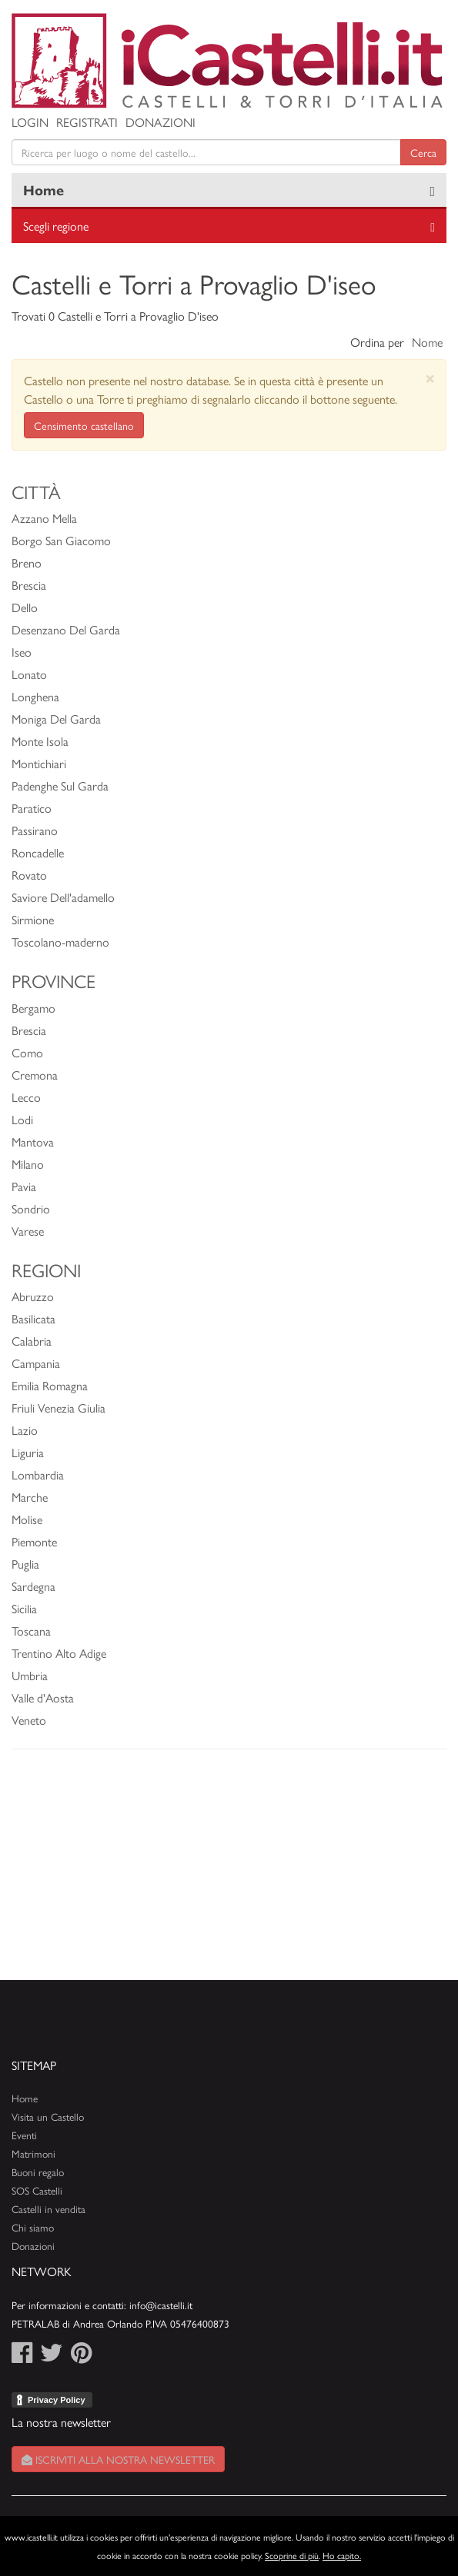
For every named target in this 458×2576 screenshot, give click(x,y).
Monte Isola (40, 741)
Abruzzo (33, 1296)
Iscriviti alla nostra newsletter (118, 2459)
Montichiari (39, 763)
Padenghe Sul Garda (60, 785)
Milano (28, 1164)
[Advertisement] (229, 1872)
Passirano (35, 830)
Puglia (25, 1564)
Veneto (29, 1720)
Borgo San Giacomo (61, 540)
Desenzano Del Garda (66, 629)
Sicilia (24, 1608)
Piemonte (34, 1541)
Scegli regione (56, 226)
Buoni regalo (38, 2172)
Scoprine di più (292, 2555)
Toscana (31, 1630)
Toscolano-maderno (60, 941)
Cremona (35, 1074)
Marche (30, 1497)
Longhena (35, 696)
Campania (36, 1363)
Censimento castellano (84, 425)
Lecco (26, 1097)
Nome (427, 342)
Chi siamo (33, 2227)
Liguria (28, 1452)
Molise (27, 1519)
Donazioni (160, 122)
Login (30, 122)
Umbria (30, 1675)
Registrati (87, 122)
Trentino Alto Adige (59, 1653)
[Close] (430, 378)
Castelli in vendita (48, 2209)
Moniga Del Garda (56, 718)
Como (27, 1052)
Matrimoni (33, 2153)
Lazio (25, 1430)
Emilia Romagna (50, 1385)
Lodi (22, 1119)
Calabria (32, 1341)
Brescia (29, 585)
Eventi (24, 2135)
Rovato (29, 875)
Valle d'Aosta (43, 1697)
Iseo (22, 652)
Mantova (33, 1141)
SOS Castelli (37, 2190)
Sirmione (33, 919)
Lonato (29, 674)
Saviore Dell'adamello (63, 897)
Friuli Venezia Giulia (58, 1407)
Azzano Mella (44, 518)
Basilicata (33, 1318)
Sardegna (33, 1586)
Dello (25, 607)
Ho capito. (342, 2555)
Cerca (423, 152)
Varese (28, 1231)
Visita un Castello (48, 2116)
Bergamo (33, 1008)
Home (43, 189)
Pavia (24, 1186)
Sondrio (31, 1208)
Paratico (32, 808)
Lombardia (38, 1474)
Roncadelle (38, 852)
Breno (27, 562)
